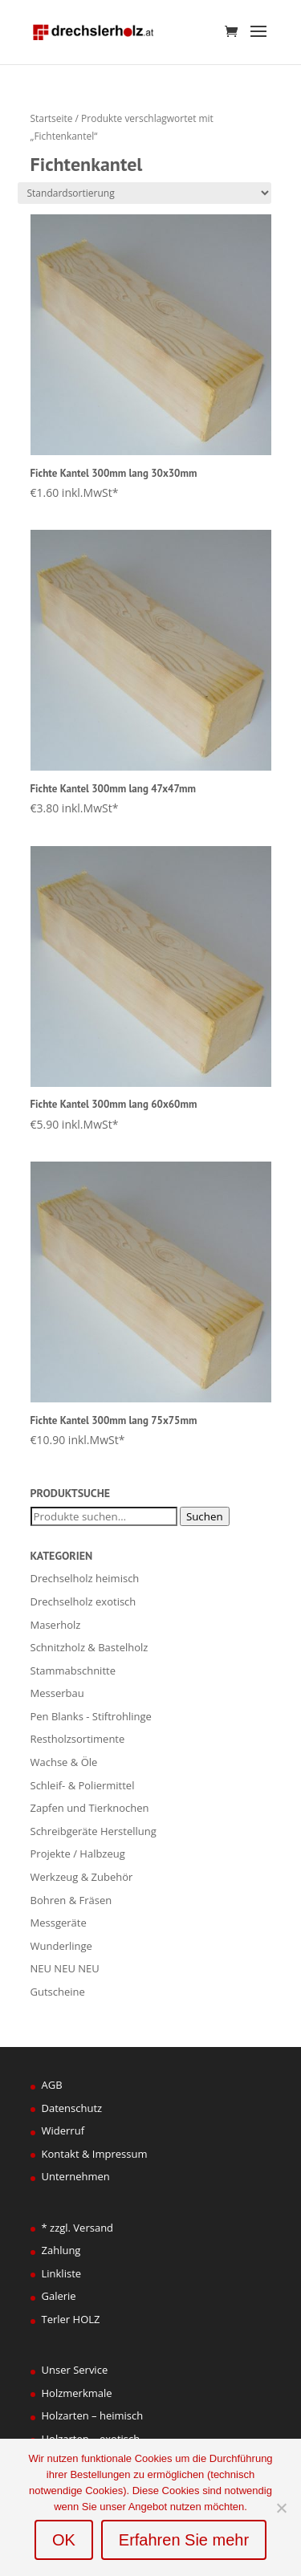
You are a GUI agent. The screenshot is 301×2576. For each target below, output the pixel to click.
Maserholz (56, 1625)
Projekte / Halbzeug (78, 1853)
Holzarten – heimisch (93, 2415)
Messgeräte (59, 1922)
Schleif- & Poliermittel (83, 1785)
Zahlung (61, 2250)
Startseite (52, 118)
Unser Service (75, 2369)
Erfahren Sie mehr (184, 2540)
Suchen (204, 1516)
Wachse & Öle (64, 1762)
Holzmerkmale (77, 2393)
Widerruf (63, 2130)
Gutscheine (58, 1991)
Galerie (59, 2296)
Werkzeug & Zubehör (82, 1877)
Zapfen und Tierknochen (90, 1808)
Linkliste (62, 2273)
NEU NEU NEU (65, 1968)
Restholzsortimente (78, 1739)
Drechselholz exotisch (83, 1601)
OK (63, 2540)
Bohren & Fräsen (71, 1900)
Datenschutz (72, 2108)
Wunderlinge (61, 1946)
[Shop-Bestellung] (144, 193)
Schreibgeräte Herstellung (94, 1831)
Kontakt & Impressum (95, 2154)
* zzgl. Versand (78, 2227)
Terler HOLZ (71, 2319)
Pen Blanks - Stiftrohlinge (91, 1716)
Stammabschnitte (73, 1670)
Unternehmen (76, 2176)
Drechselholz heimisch (85, 1578)
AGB (52, 2084)
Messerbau (57, 1693)
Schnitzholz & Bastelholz (89, 1647)
